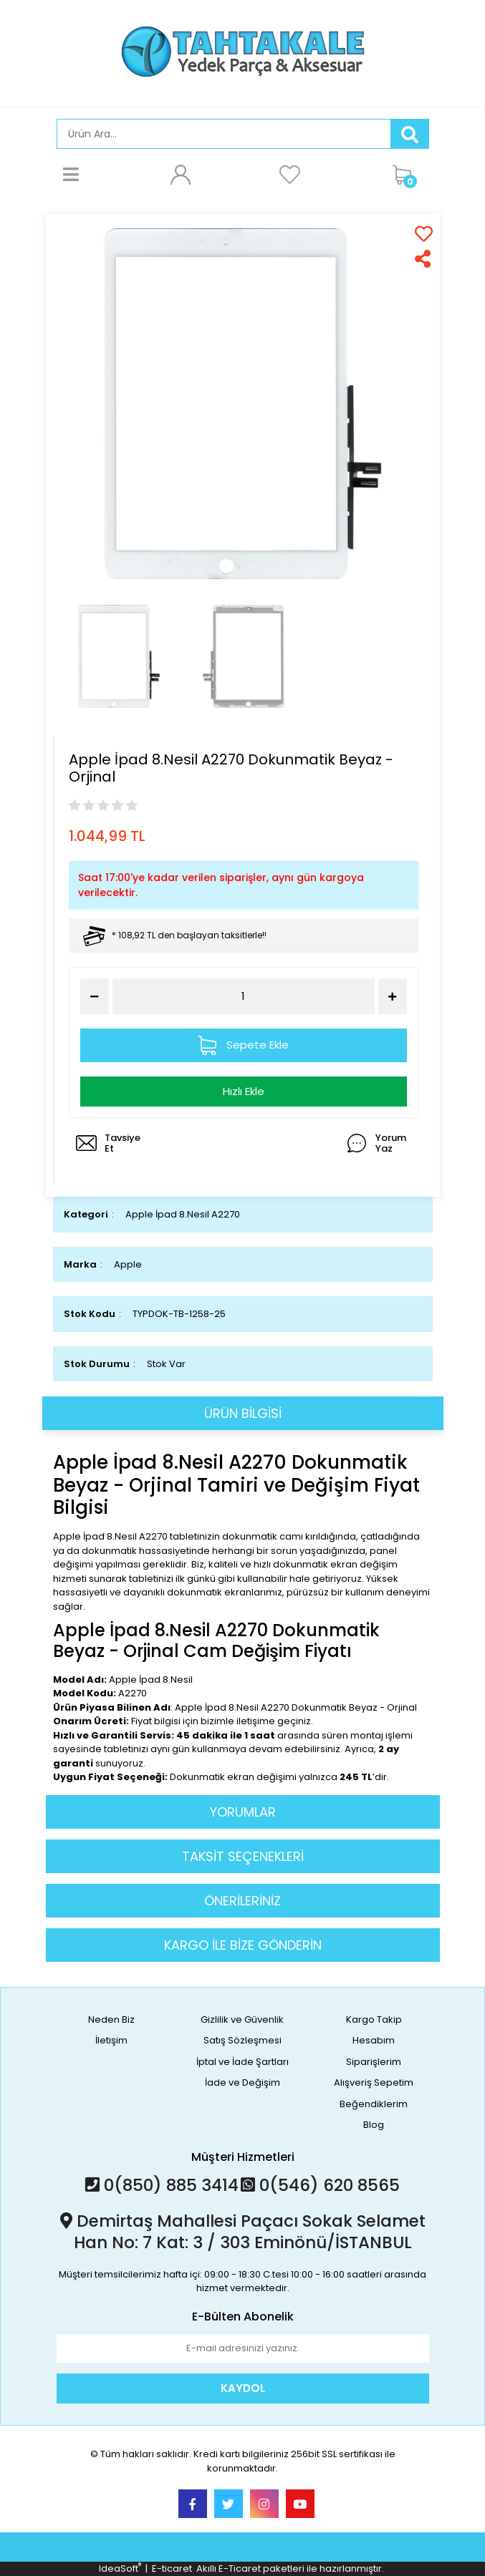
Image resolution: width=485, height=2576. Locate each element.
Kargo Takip (374, 2019)
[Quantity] (243, 997)
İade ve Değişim (242, 2082)
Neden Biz (111, 2019)
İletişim (111, 2040)
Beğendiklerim (374, 2104)
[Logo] (242, 52)
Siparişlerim (373, 2062)
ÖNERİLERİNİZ (242, 1901)
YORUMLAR (243, 1812)
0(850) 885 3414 (162, 2185)
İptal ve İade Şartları (242, 2062)
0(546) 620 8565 (320, 2185)
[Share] (424, 259)
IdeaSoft (120, 2568)
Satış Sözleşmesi (242, 2040)
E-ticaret (172, 2568)
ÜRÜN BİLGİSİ (243, 1413)
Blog (373, 2125)
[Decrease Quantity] (94, 996)
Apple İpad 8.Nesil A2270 (182, 1214)
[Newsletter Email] (243, 2348)
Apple (128, 1264)
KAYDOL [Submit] (243, 2388)
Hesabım (373, 2040)
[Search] (223, 134)
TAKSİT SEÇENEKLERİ (243, 1856)
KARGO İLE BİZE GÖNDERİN (243, 1945)
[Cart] (406, 174)
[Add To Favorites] (424, 234)
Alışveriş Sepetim (373, 2082)
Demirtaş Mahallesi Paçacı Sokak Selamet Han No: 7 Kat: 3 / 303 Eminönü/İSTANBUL (243, 2232)
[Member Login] (180, 174)
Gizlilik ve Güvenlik (242, 2019)
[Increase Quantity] (392, 996)
